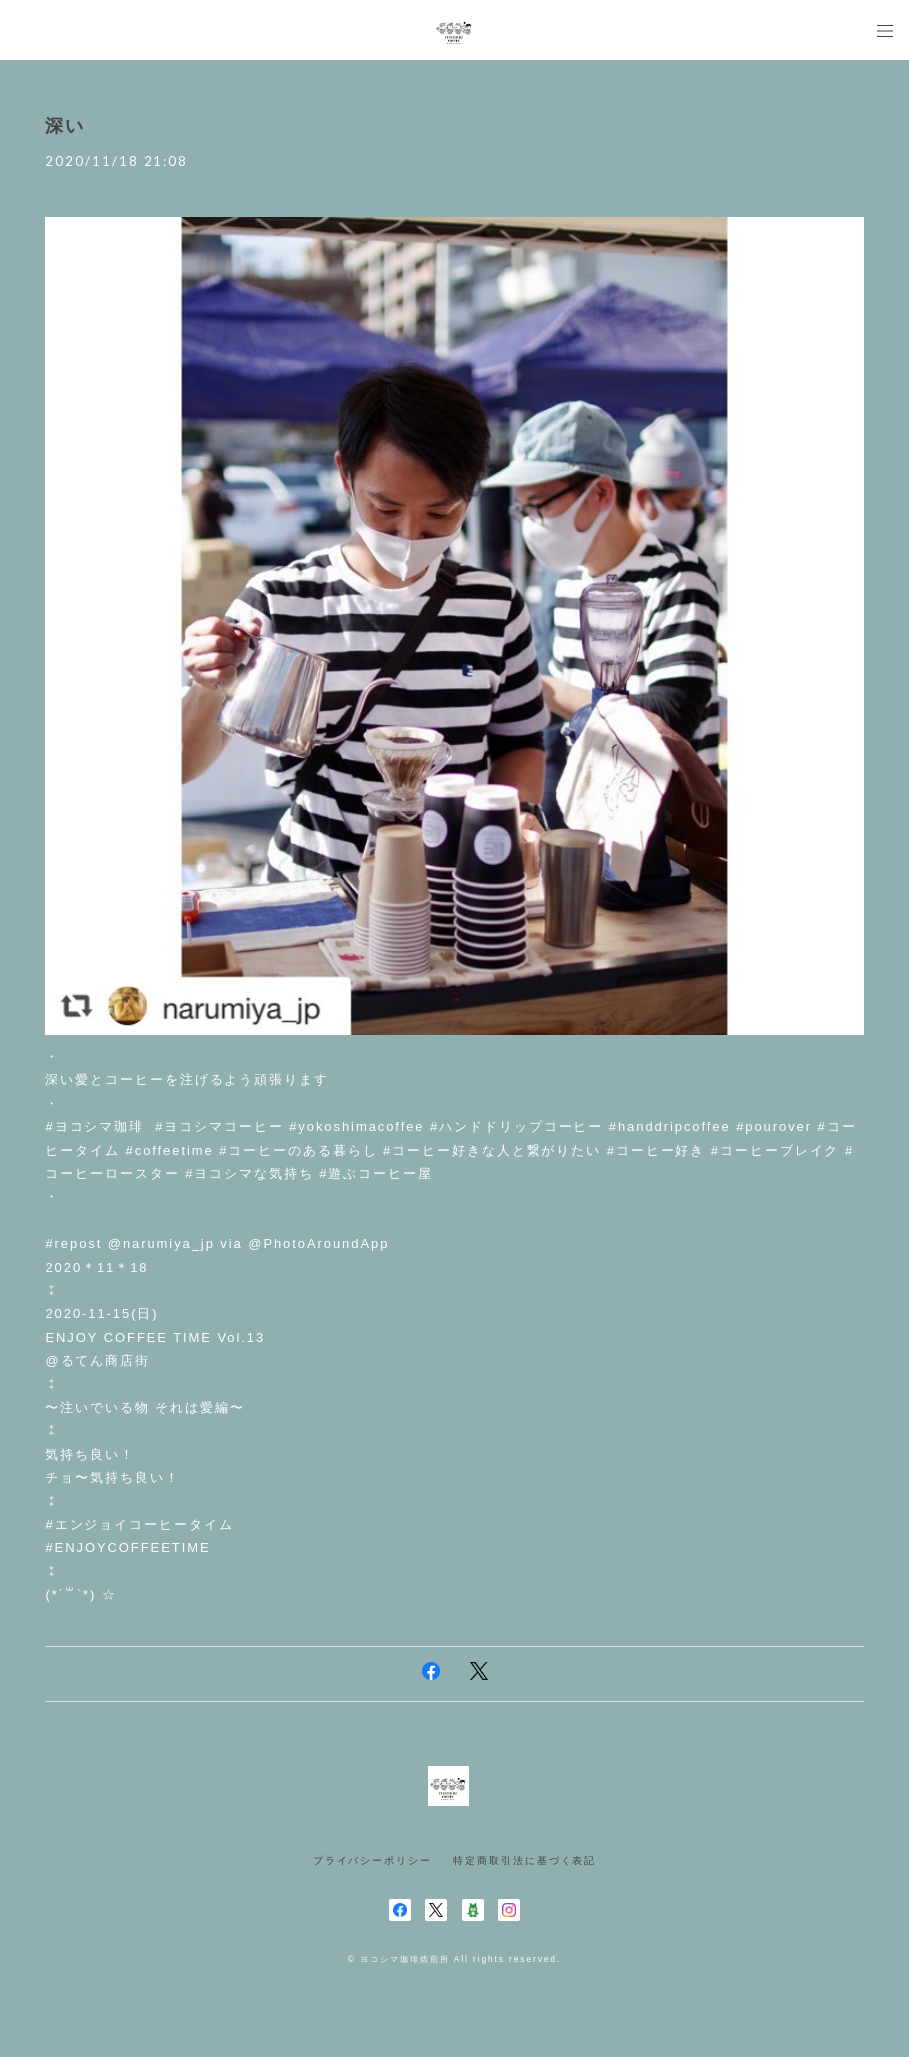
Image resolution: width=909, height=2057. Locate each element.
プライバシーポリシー (372, 1860)
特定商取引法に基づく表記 (524, 1860)
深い (65, 126)
